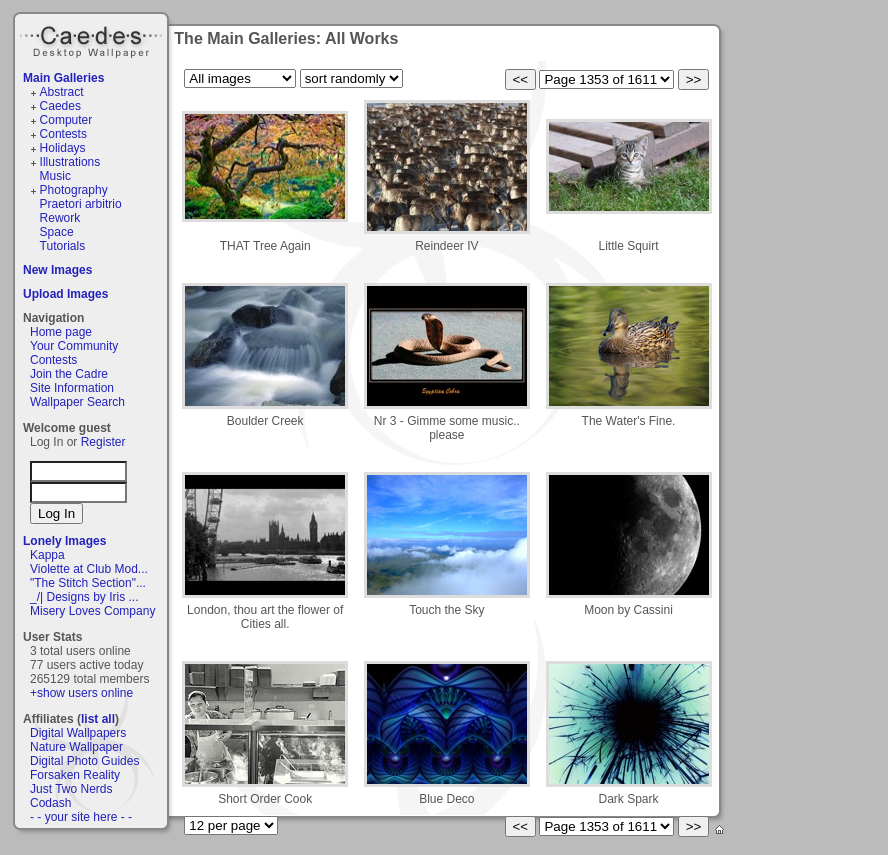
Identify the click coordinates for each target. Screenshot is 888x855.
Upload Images (65, 294)
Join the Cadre (69, 374)
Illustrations (70, 162)
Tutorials (63, 246)
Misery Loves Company (92, 611)
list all (98, 719)
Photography (74, 190)
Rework (60, 218)
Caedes (93, 39)
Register (103, 442)
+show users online (81, 693)
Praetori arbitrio (81, 204)
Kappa (47, 555)
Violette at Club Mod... (89, 569)
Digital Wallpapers (78, 733)
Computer (66, 120)
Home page (61, 332)
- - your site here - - (81, 817)
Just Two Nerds (71, 789)
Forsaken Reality (75, 775)
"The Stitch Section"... (88, 583)
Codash (50, 803)
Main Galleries (63, 78)
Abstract (62, 92)
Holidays (63, 148)
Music (55, 176)
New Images (57, 270)
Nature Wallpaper (76, 747)
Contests (63, 134)
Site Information (72, 388)
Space (57, 232)
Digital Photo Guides (84, 761)
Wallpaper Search (77, 402)
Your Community (74, 346)
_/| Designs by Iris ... (84, 597)
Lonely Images (64, 541)
